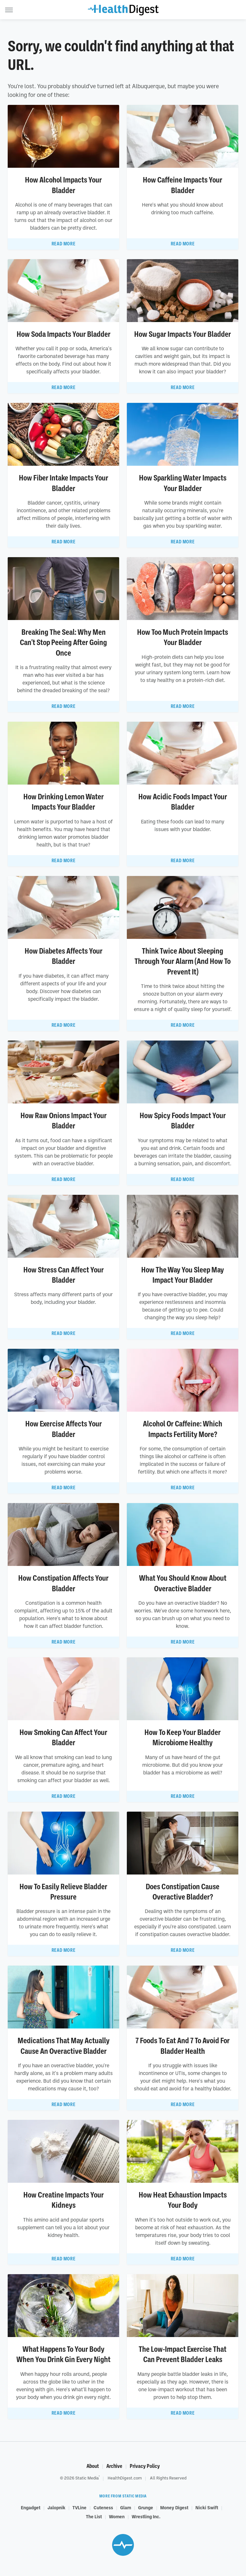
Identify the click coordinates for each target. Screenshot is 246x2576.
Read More (63, 243)
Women (117, 2516)
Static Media (87, 2477)
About (92, 2466)
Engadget (30, 2507)
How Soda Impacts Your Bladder (64, 334)
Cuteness (103, 2507)
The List (94, 2516)
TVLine (79, 2507)
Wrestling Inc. (146, 2516)
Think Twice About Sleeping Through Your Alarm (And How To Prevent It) (183, 961)
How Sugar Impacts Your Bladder (182, 334)
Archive (114, 2466)
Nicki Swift (206, 2507)
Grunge (145, 2507)
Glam (125, 2507)
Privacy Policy (145, 2466)
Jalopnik (56, 2507)
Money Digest (174, 2507)
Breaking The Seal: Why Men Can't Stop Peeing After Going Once (63, 643)
